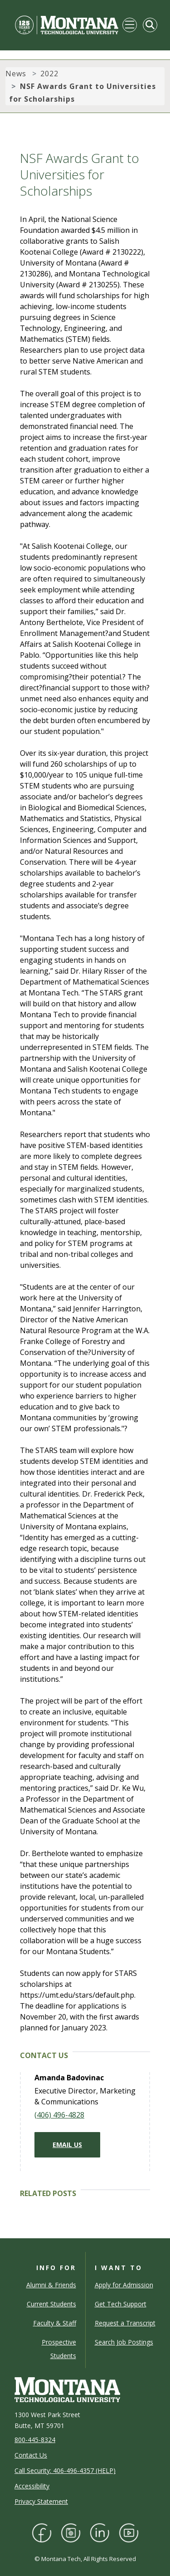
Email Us (67, 2144)
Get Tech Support (120, 2304)
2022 (49, 74)
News (15, 74)
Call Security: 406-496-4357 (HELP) (65, 2470)
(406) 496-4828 (59, 2115)
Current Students (51, 2304)
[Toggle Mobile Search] (150, 25)
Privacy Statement (41, 2501)
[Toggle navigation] (129, 24)
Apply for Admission (124, 2284)
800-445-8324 (35, 2439)
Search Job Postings (124, 2342)
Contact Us (31, 2455)
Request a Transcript (125, 2323)
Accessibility (32, 2486)
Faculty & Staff (54, 2323)
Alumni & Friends (51, 2284)
